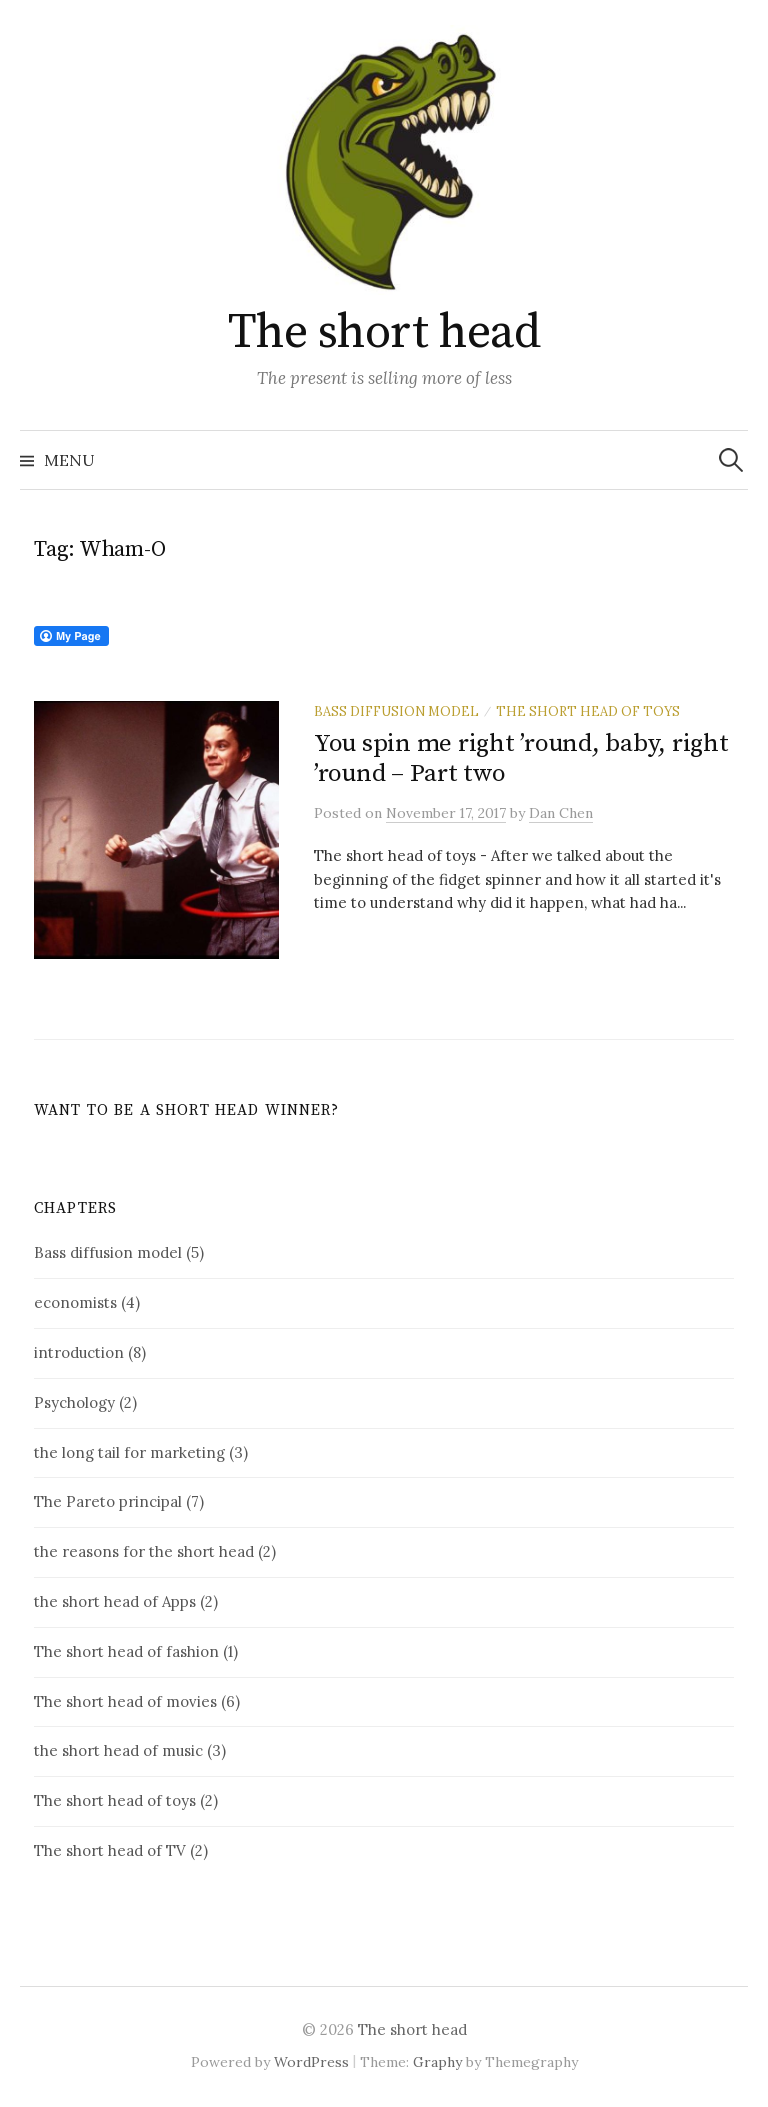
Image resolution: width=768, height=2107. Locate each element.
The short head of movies (125, 1701)
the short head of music (118, 1750)
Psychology (74, 1402)
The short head (384, 333)
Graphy (437, 2062)
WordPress (311, 2062)
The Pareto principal (108, 1501)
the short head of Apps (115, 1601)
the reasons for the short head (144, 1551)
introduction (79, 1352)
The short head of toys (588, 711)
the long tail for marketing (129, 1452)
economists (75, 1302)
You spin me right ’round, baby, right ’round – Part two (521, 758)
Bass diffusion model (396, 711)
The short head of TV (110, 1850)
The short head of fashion (126, 1651)
